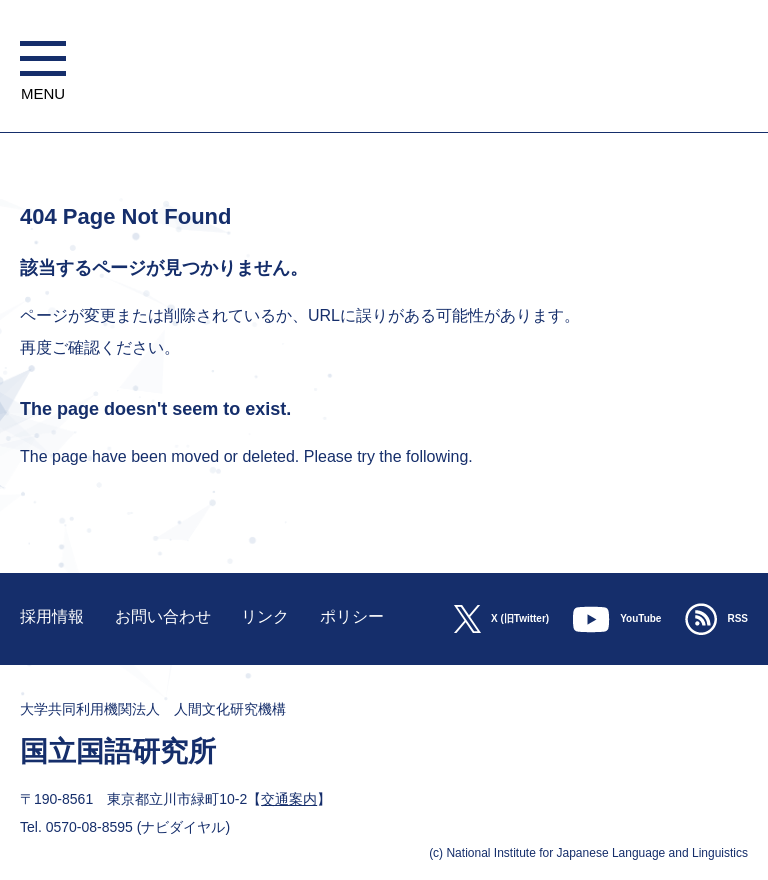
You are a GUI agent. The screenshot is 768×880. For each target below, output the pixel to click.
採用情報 (52, 616)
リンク (265, 616)
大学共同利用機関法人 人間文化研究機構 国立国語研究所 (383, 122)
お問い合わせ (163, 616)
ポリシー (352, 616)
